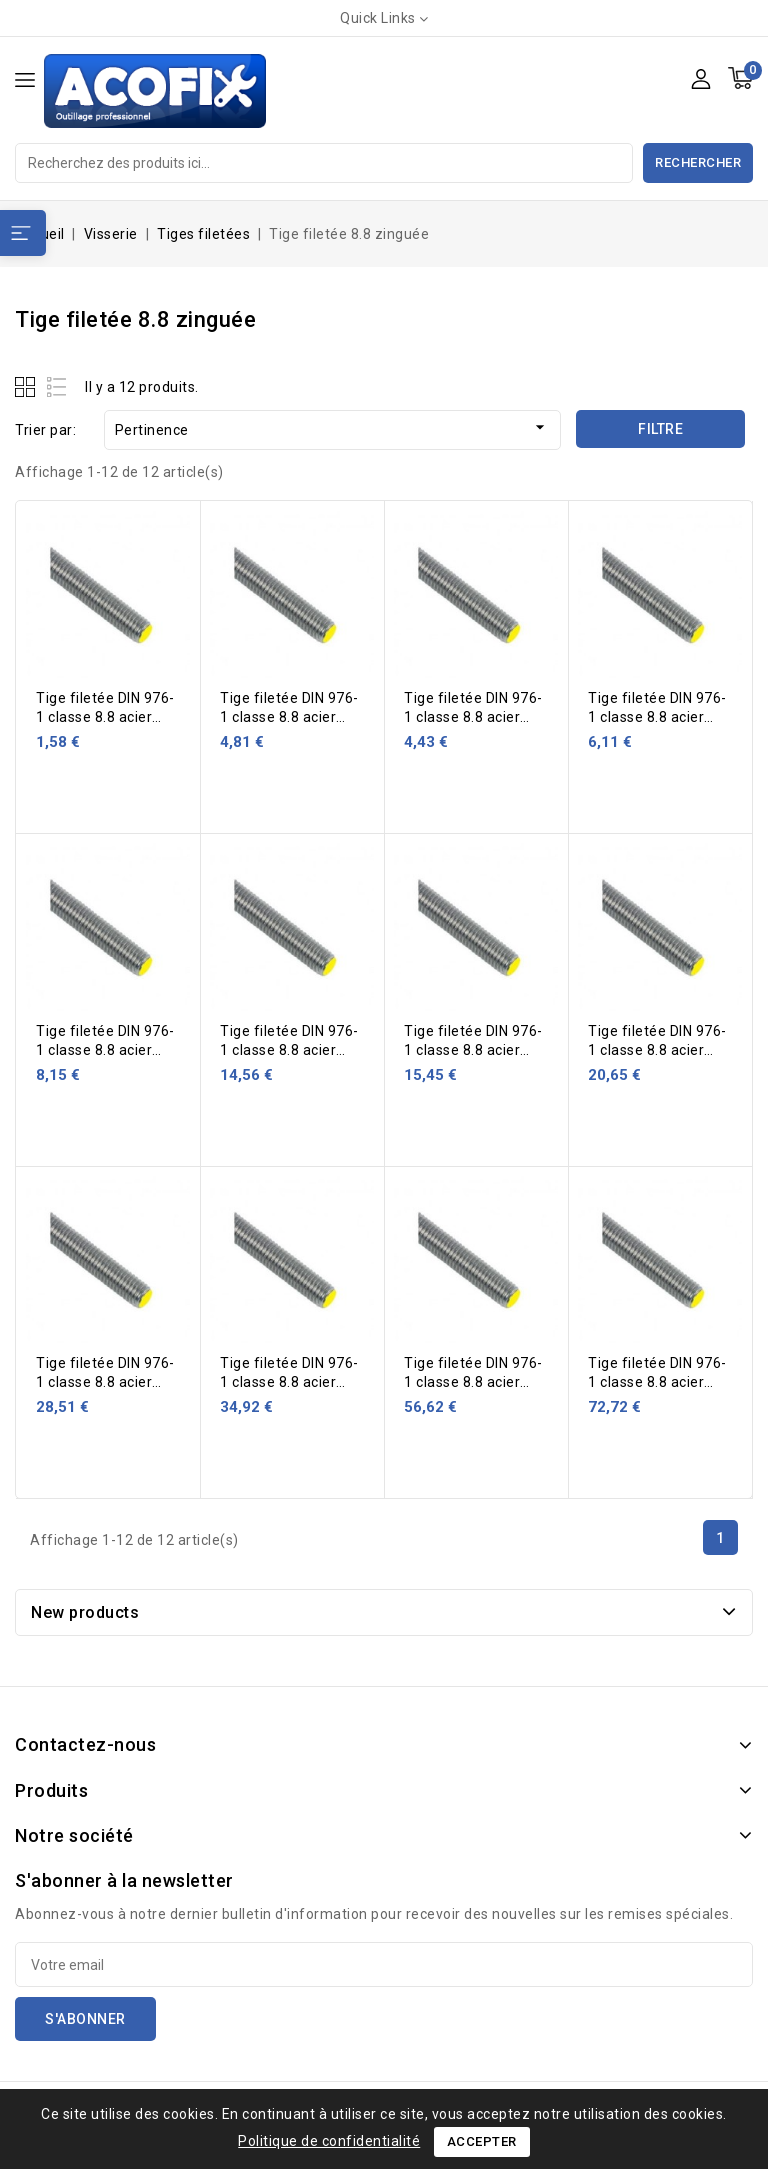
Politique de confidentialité (329, 2141)
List (57, 386)
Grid (27, 386)
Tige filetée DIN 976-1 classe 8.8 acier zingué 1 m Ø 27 (105, 1382)
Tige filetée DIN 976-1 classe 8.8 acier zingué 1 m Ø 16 (105, 1050)
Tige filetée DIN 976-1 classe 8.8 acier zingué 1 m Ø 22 (473, 1050)
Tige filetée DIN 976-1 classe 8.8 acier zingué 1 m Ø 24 (657, 1050)
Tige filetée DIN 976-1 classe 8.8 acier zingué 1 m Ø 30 (289, 1382)
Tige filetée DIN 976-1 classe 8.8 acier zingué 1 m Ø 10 (289, 717)
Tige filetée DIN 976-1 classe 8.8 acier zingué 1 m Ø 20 (289, 1050)
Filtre (660, 429)
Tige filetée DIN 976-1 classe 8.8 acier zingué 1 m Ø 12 (473, 717)
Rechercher (698, 162)
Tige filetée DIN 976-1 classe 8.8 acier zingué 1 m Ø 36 (473, 1382)
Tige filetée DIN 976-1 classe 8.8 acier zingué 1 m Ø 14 (657, 717)
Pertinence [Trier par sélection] (332, 427)
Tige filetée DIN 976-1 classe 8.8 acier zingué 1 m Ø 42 (657, 1382)
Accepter (482, 2141)
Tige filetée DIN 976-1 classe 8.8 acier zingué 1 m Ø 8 (105, 717)
